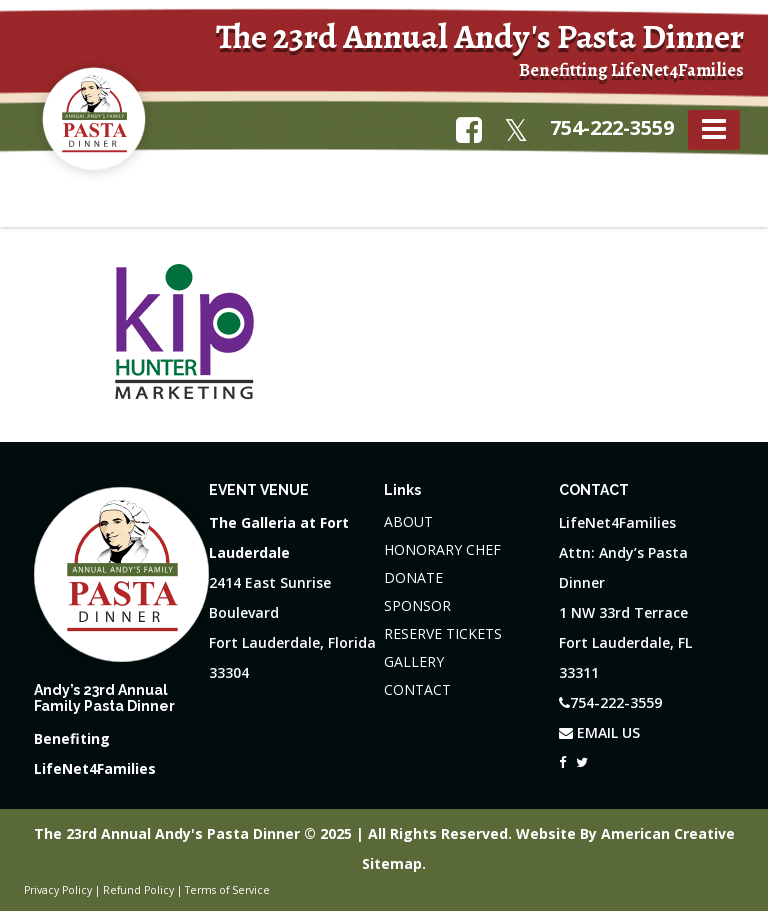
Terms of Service (227, 890)
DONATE (413, 577)
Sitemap (392, 863)
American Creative (668, 833)
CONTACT (417, 689)
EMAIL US (599, 732)
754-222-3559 (612, 127)
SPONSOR (417, 605)
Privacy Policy (58, 890)
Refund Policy (138, 890)
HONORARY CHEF (442, 549)
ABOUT (408, 521)
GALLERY (414, 661)
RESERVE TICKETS (443, 633)
